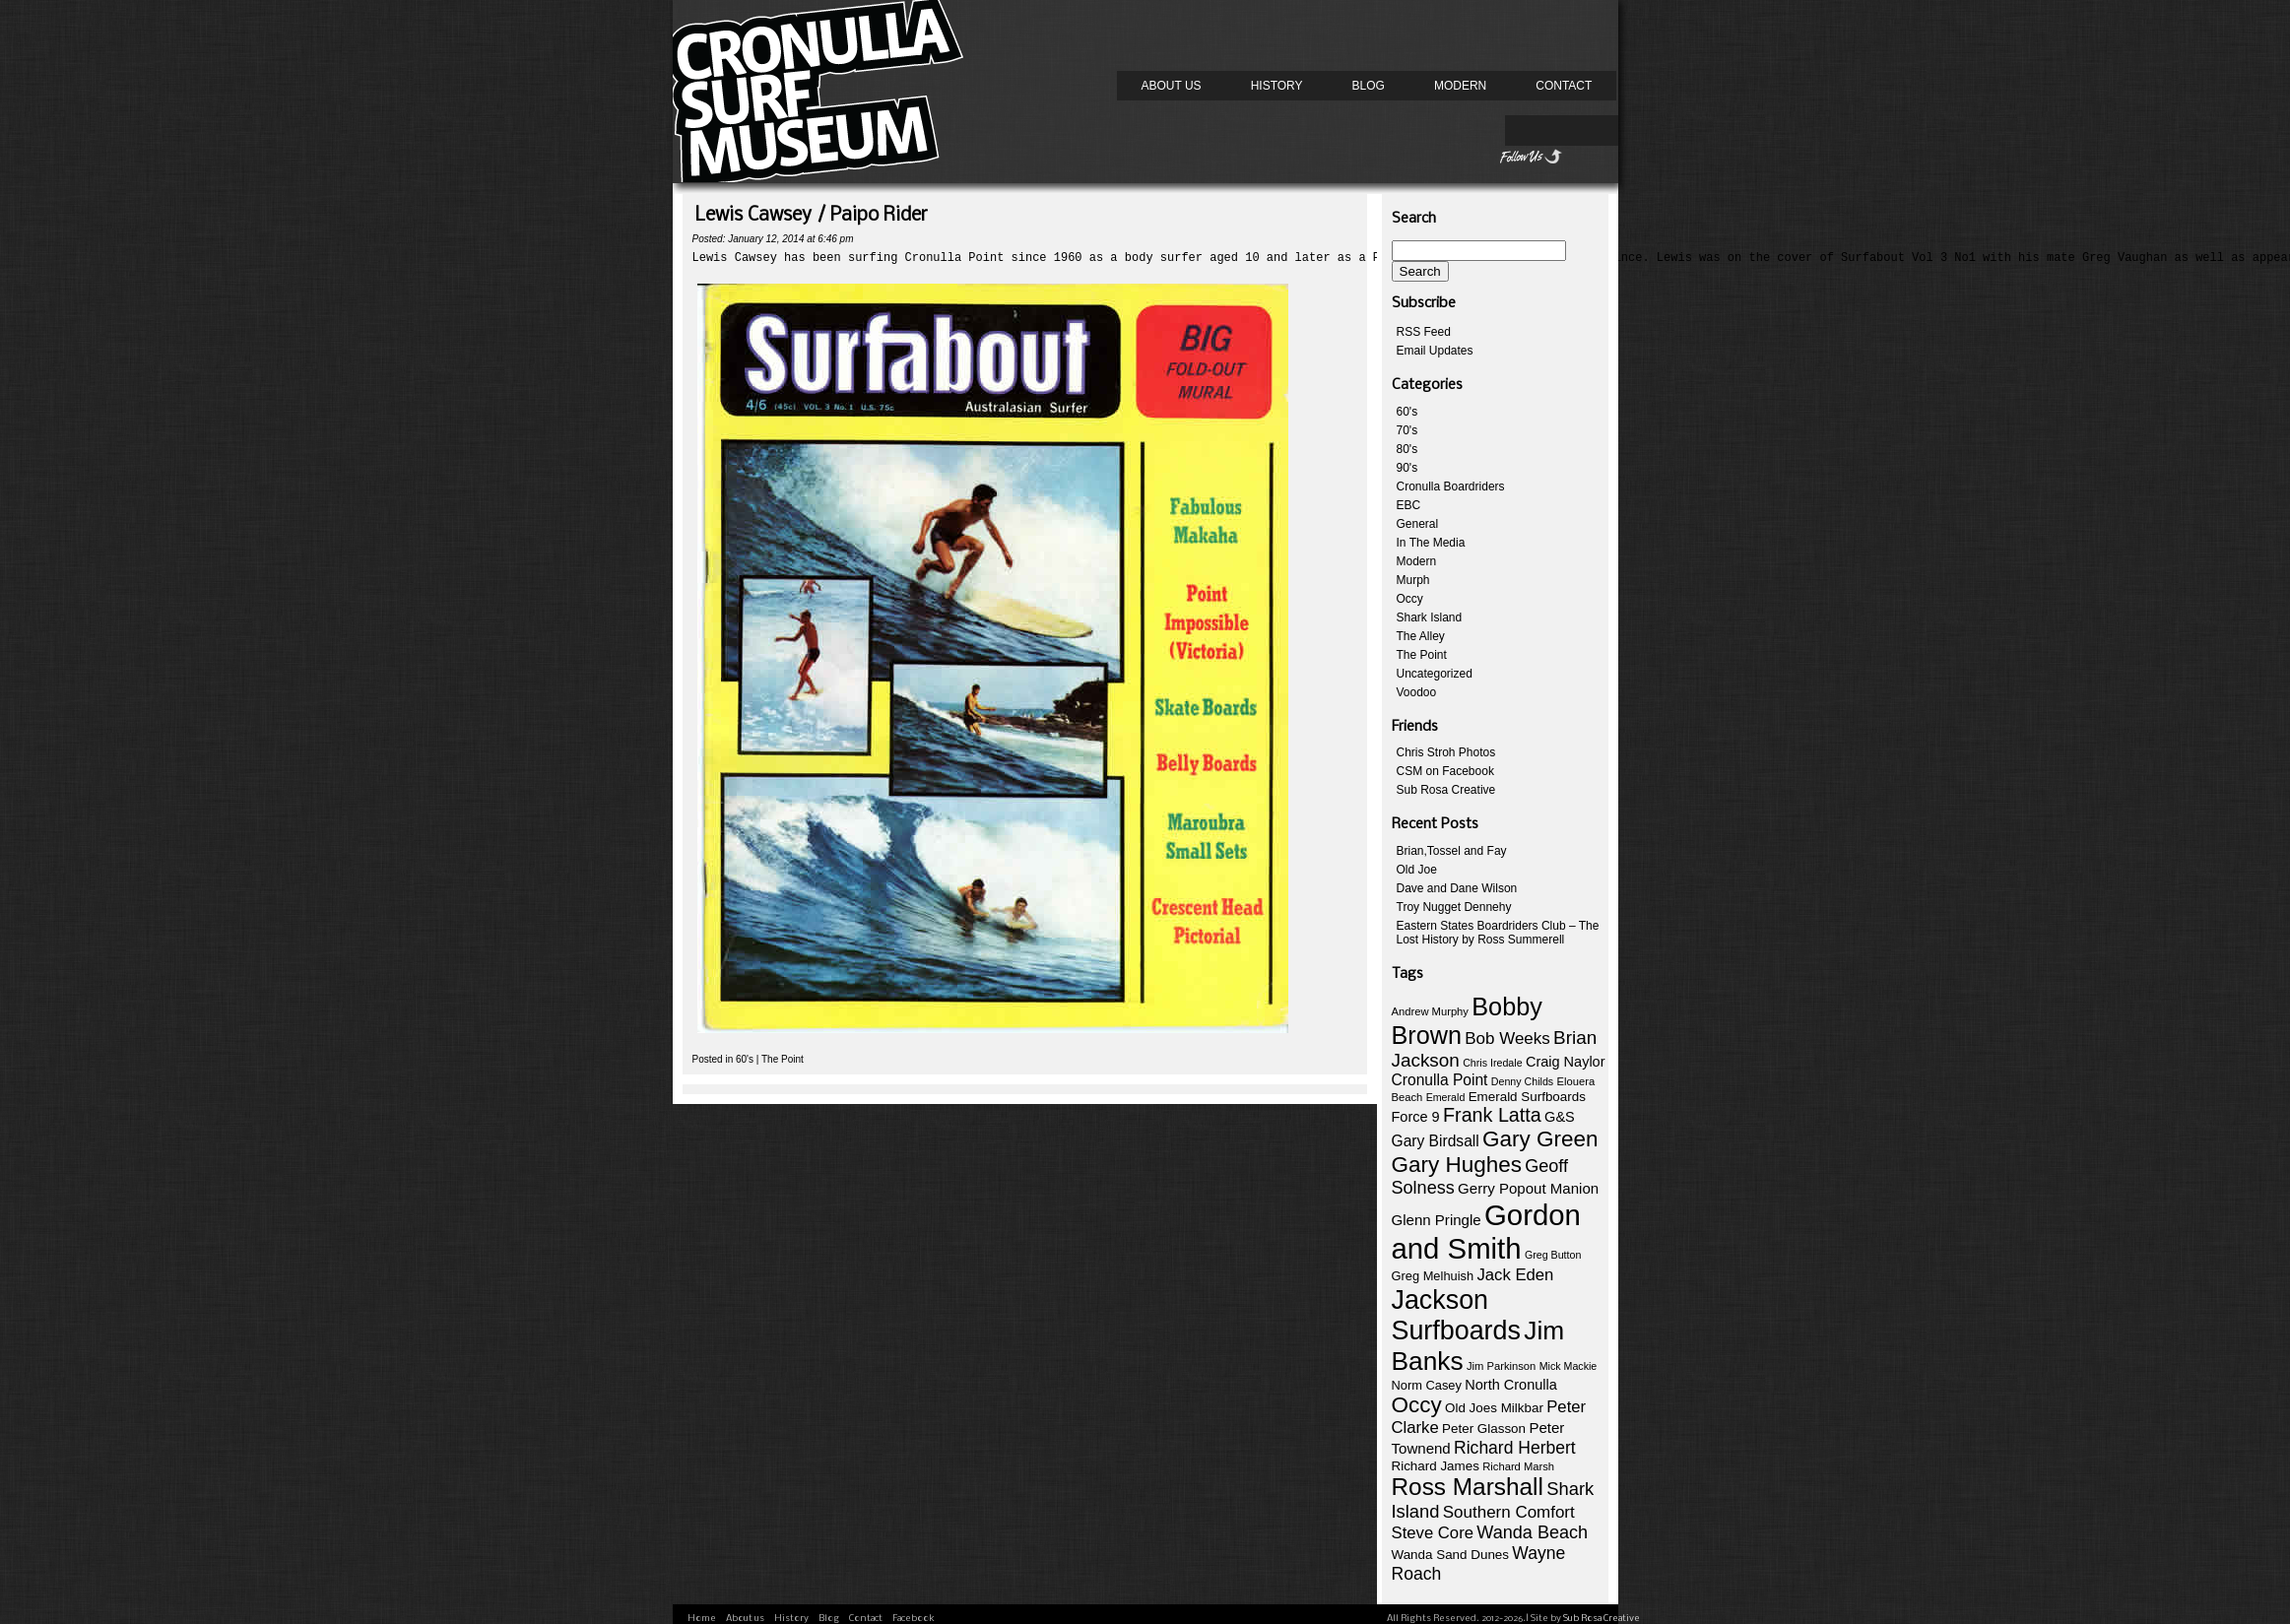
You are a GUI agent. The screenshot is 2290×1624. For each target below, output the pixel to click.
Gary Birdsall (1435, 1141)
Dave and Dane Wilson (1457, 888)
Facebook (913, 1618)
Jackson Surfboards (1456, 1315)
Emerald (1446, 1097)
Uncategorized (1434, 674)
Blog (1368, 86)
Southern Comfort (1509, 1512)
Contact (1564, 86)
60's (744, 1065)
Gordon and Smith (1486, 1232)
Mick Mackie (1568, 1366)
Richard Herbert (1515, 1448)
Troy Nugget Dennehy (1454, 907)
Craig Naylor (1565, 1062)
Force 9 (1416, 1117)
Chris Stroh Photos (1446, 752)
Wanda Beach (1532, 1532)
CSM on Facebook (1445, 771)
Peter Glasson (1484, 1428)
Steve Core (1432, 1533)
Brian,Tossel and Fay (1452, 851)
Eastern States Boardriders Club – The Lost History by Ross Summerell (1498, 932)
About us (1172, 86)
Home (701, 1618)
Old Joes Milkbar (1494, 1407)
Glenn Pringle (1436, 1219)
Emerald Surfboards (1527, 1096)
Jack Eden (1514, 1275)
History (1277, 86)
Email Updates (1435, 350)
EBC (1409, 505)
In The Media (1431, 543)
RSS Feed (1424, 332)
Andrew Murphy (1430, 1011)
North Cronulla (1511, 1385)
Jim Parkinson (1501, 1366)
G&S (1559, 1117)
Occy (1410, 599)
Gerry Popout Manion (1528, 1188)
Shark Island (1430, 617)
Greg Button (1553, 1255)
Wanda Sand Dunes (1451, 1554)
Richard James (1435, 1466)
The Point (782, 1065)
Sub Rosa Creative (1446, 790)
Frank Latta (1492, 1115)
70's (1407, 430)
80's (1407, 449)
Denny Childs (1522, 1081)
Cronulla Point (1440, 1080)
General (1418, 524)
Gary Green (1540, 1139)
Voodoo (1417, 692)
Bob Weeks (1507, 1038)
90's (1407, 468)
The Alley (1421, 636)
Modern (1460, 86)
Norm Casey (1427, 1385)
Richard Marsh (1518, 1466)
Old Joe (1417, 870)
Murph (1413, 580)
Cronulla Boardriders (1451, 486)
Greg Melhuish (1433, 1275)
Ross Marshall (1467, 1486)
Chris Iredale (1492, 1063)
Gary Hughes (1457, 1164)
